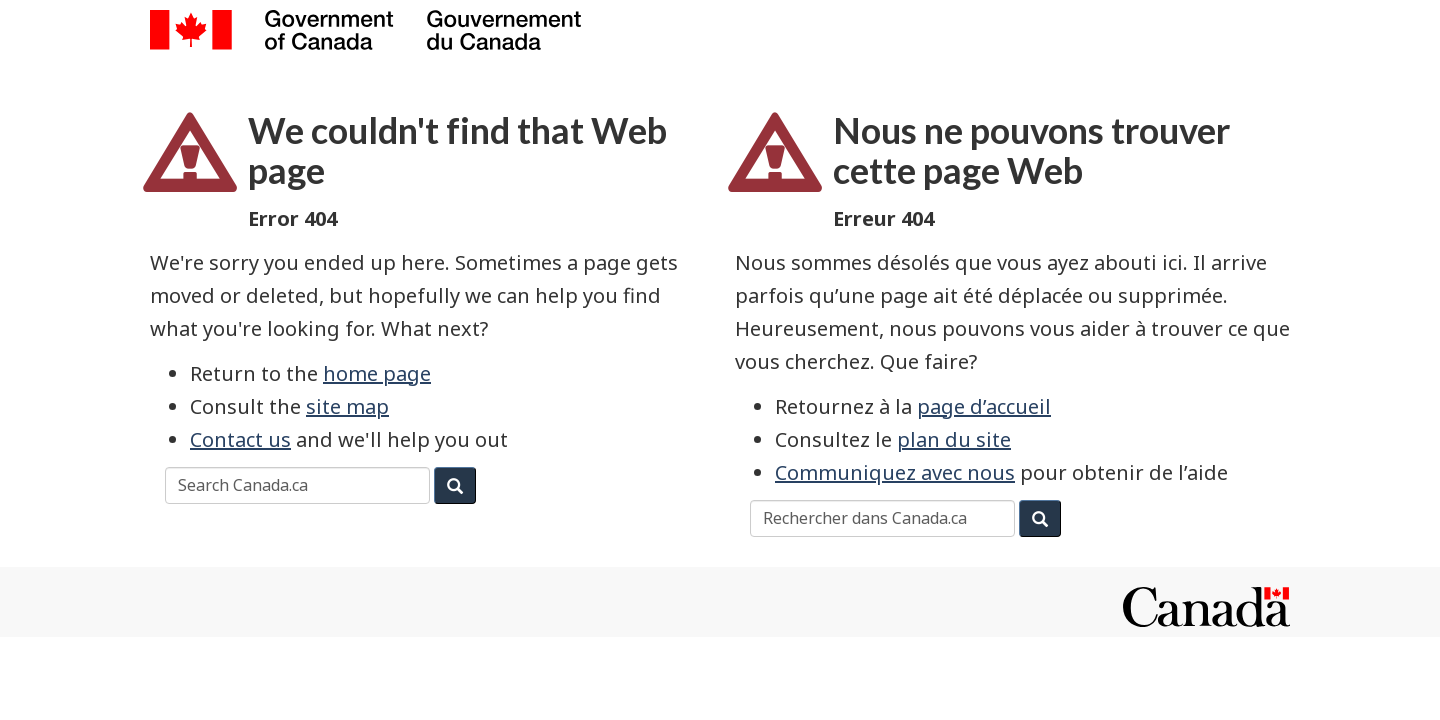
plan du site (954, 439)
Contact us (240, 439)
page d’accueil (984, 406)
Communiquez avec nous (895, 472)
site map (347, 406)
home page (377, 373)
